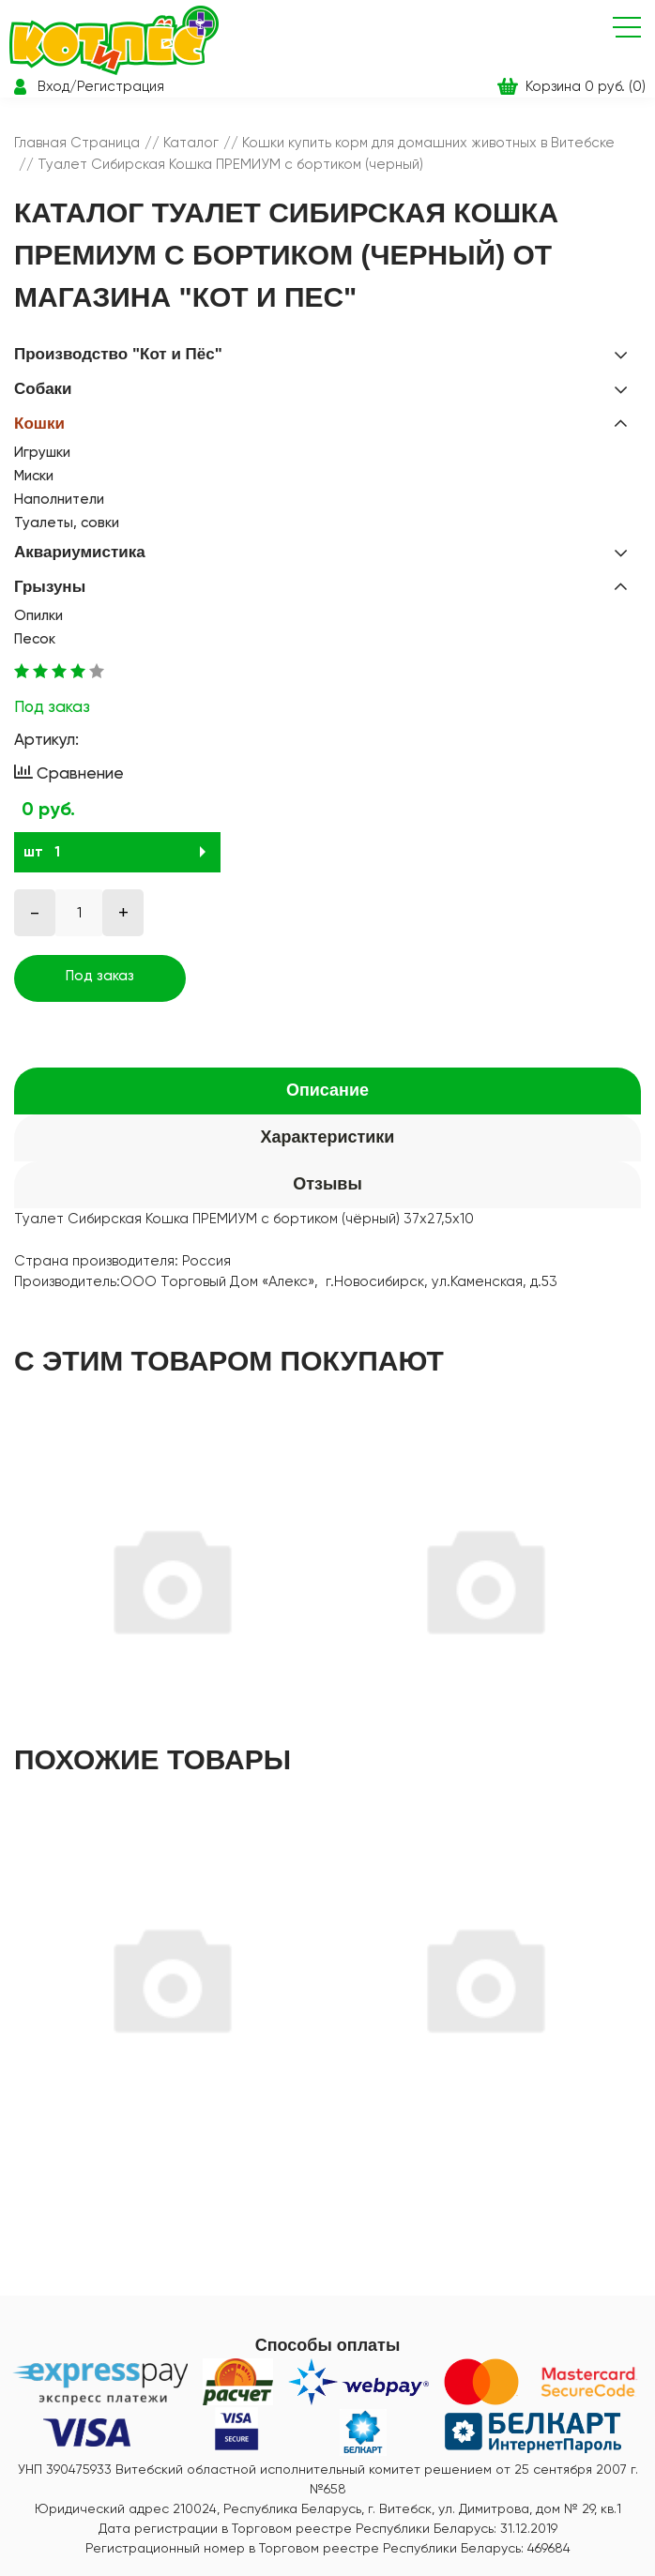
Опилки (38, 615)
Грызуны (49, 587)
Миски (33, 475)
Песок (34, 638)
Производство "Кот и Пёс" (118, 354)
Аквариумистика (79, 552)
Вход (53, 86)
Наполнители (59, 499)
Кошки (39, 423)
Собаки (43, 389)
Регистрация (120, 86)
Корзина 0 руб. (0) (586, 86)
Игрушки (42, 452)
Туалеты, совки (66, 522)
